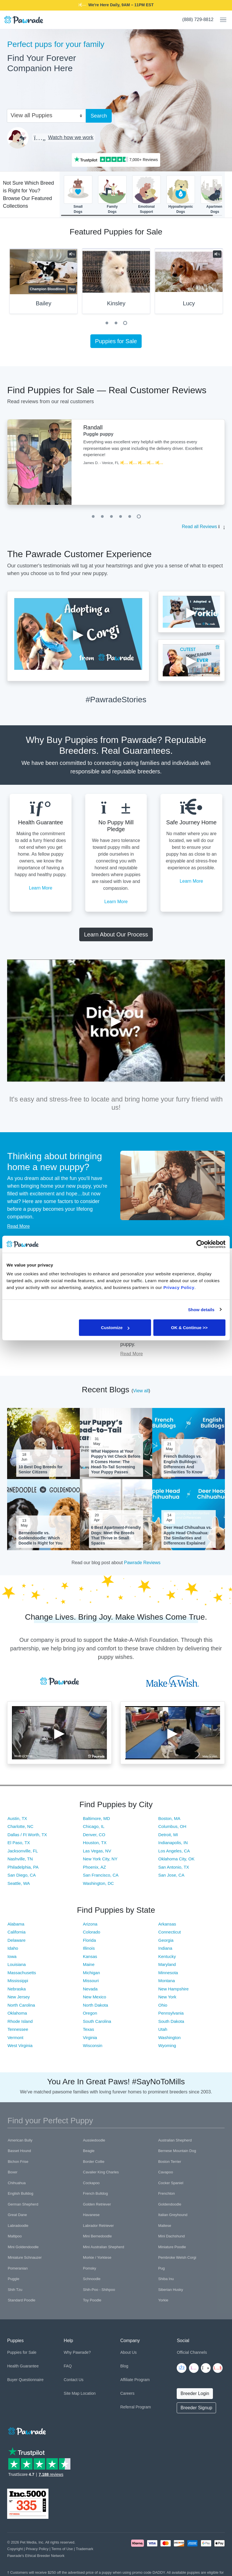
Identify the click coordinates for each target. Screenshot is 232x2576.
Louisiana (16, 1964)
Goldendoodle (169, 2204)
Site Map (72, 2393)
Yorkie (163, 2300)
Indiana (165, 1948)
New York (167, 1996)
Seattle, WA (18, 1883)
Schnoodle (91, 2279)
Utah (162, 2029)
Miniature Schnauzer (25, 2257)
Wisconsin (92, 2045)
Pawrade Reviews (142, 1562)
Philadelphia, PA (22, 1867)
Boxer (12, 2172)
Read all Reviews (199, 526)
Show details (201, 1309)
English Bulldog (20, 2193)
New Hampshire (173, 1988)
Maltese (164, 2225)
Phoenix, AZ (94, 1867)
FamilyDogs (112, 194)
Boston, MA (169, 1818)
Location (88, 2393)
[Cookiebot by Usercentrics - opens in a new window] (200, 1244)
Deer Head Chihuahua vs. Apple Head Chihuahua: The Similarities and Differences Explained (188, 1535)
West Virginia (19, 2045)
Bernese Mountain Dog (177, 2151)
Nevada (90, 1988)
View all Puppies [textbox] (31, 115)
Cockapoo (91, 2183)
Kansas (90, 1956)
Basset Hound (19, 2151)
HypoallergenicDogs (180, 194)
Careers (127, 2393)
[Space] (26, 2430)
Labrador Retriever (98, 2225)
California (16, 1932)
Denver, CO (94, 1834)
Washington (169, 2037)
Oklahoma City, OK (176, 1858)
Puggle (13, 2279)
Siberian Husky (170, 2289)
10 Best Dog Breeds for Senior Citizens (41, 1469)
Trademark (84, 2549)
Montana (166, 1980)
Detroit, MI (168, 1834)
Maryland (167, 1964)
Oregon (90, 2013)
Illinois (89, 1948)
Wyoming (167, 2045)
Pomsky (89, 2268)
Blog (124, 2366)
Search (99, 116)
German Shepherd (23, 2204)
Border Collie (93, 2161)
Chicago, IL (94, 1826)
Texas (88, 2029)
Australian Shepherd (175, 2140)
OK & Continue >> (189, 1327)
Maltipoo (15, 2236)
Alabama (15, 1924)
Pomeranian (18, 2268)
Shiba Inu (166, 2279)
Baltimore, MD (96, 1818)
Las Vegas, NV (97, 1850)
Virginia (90, 2037)
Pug (161, 2268)
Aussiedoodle (94, 2140)
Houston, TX (95, 1842)
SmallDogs (78, 194)
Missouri (91, 1980)
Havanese (91, 2215)
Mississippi (17, 1980)
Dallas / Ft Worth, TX (27, 1834)
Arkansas (167, 1924)
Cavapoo (165, 2172)
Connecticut (169, 1932)
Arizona (90, 1924)
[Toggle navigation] (221, 20)
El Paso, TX (18, 1842)
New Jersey (18, 1996)
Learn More (40, 888)
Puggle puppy (98, 434)
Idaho (12, 1948)
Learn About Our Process (116, 934)
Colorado (91, 1932)
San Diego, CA (21, 1875)
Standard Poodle (21, 2300)
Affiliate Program (135, 2379)
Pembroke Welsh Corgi (177, 2257)
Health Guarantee (23, 2366)
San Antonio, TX (173, 1867)
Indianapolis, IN (173, 1842)
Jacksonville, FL (22, 1850)
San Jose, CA (171, 1875)
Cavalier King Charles (101, 2172)
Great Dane (17, 2215)
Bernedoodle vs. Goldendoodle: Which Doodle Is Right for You (40, 1538)
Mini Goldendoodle (23, 2247)
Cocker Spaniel (170, 2183)
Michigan (91, 1972)
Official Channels (192, 2352)
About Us (128, 2352)
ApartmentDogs (215, 194)
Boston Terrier (169, 2161)
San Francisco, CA (101, 1875)
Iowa (12, 1956)
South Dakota (171, 2021)
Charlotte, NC (20, 1826)
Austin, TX (17, 1818)
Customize (115, 1327)
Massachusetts (21, 1972)
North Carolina (21, 2005)
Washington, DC (98, 1883)
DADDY (155, 5)
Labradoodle (18, 2225)
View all (141, 1390)
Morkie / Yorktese (97, 2257)
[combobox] (44, 115)
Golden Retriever (97, 2204)
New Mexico (94, 1996)
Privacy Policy (37, 2549)
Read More (18, 1226)
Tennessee (17, 2029)
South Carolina (97, 2021)
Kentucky (167, 1956)
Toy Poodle (92, 2300)
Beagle (88, 2151)
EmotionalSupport (146, 194)
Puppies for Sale (116, 341)
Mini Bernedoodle (97, 2236)
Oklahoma (17, 2013)
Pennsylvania (171, 2013)
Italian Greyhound (173, 2215)
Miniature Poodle (172, 2247)
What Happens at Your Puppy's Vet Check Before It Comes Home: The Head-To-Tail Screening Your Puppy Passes (116, 1461)
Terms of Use (62, 2549)
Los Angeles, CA (174, 1850)
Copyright (15, 2549)
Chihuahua (17, 2183)
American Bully (20, 2140)
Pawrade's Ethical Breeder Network (35, 2556)
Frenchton (166, 2193)
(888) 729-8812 (197, 19)
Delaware (16, 1940)
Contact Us (74, 2379)
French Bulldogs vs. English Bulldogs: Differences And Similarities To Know (183, 1464)
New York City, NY (100, 1858)
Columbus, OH (172, 1826)
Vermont (15, 2037)
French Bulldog (95, 2193)
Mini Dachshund (171, 2236)
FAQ (68, 2366)
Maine (89, 1964)
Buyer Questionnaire (25, 2379)
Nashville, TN (20, 1858)
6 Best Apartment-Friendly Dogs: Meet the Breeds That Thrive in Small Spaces (116, 1535)
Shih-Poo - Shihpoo (99, 2289)
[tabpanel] (116, 283)
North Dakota (95, 2005)
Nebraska (16, 1988)
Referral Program (135, 2407)
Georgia (165, 1940)
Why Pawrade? (77, 2352)
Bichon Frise (18, 2161)
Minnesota (168, 1972)
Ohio (162, 2005)
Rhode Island (19, 2021)
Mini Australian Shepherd (103, 2247)
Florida (89, 1940)
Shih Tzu (15, 2289)
